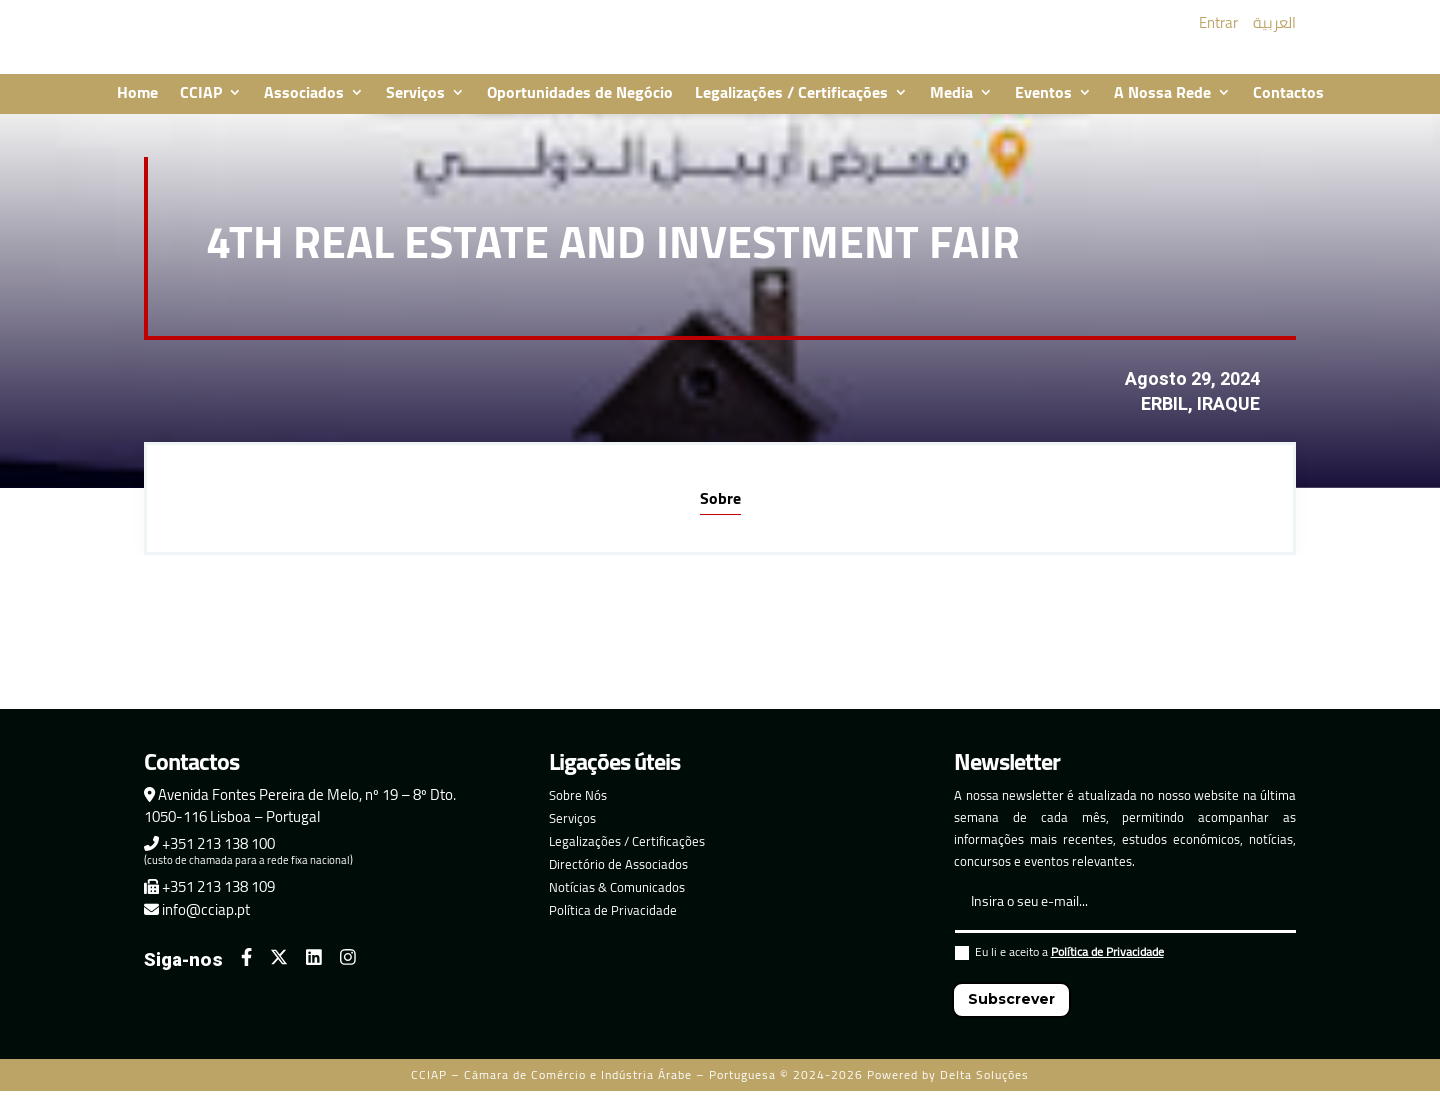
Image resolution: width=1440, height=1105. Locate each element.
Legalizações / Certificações (791, 108)
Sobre (720, 512)
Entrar (1218, 29)
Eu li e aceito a (1059, 968)
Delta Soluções (984, 1088)
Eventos (1043, 108)
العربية (1274, 29)
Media (951, 108)
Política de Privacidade (613, 924)
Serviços (415, 108)
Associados (304, 108)
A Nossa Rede (1162, 108)
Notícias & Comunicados (617, 901)
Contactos (1288, 108)
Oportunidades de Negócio (580, 108)
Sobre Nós (578, 809)
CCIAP (201, 108)
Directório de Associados (618, 878)
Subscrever (1011, 1013)
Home (137, 108)
